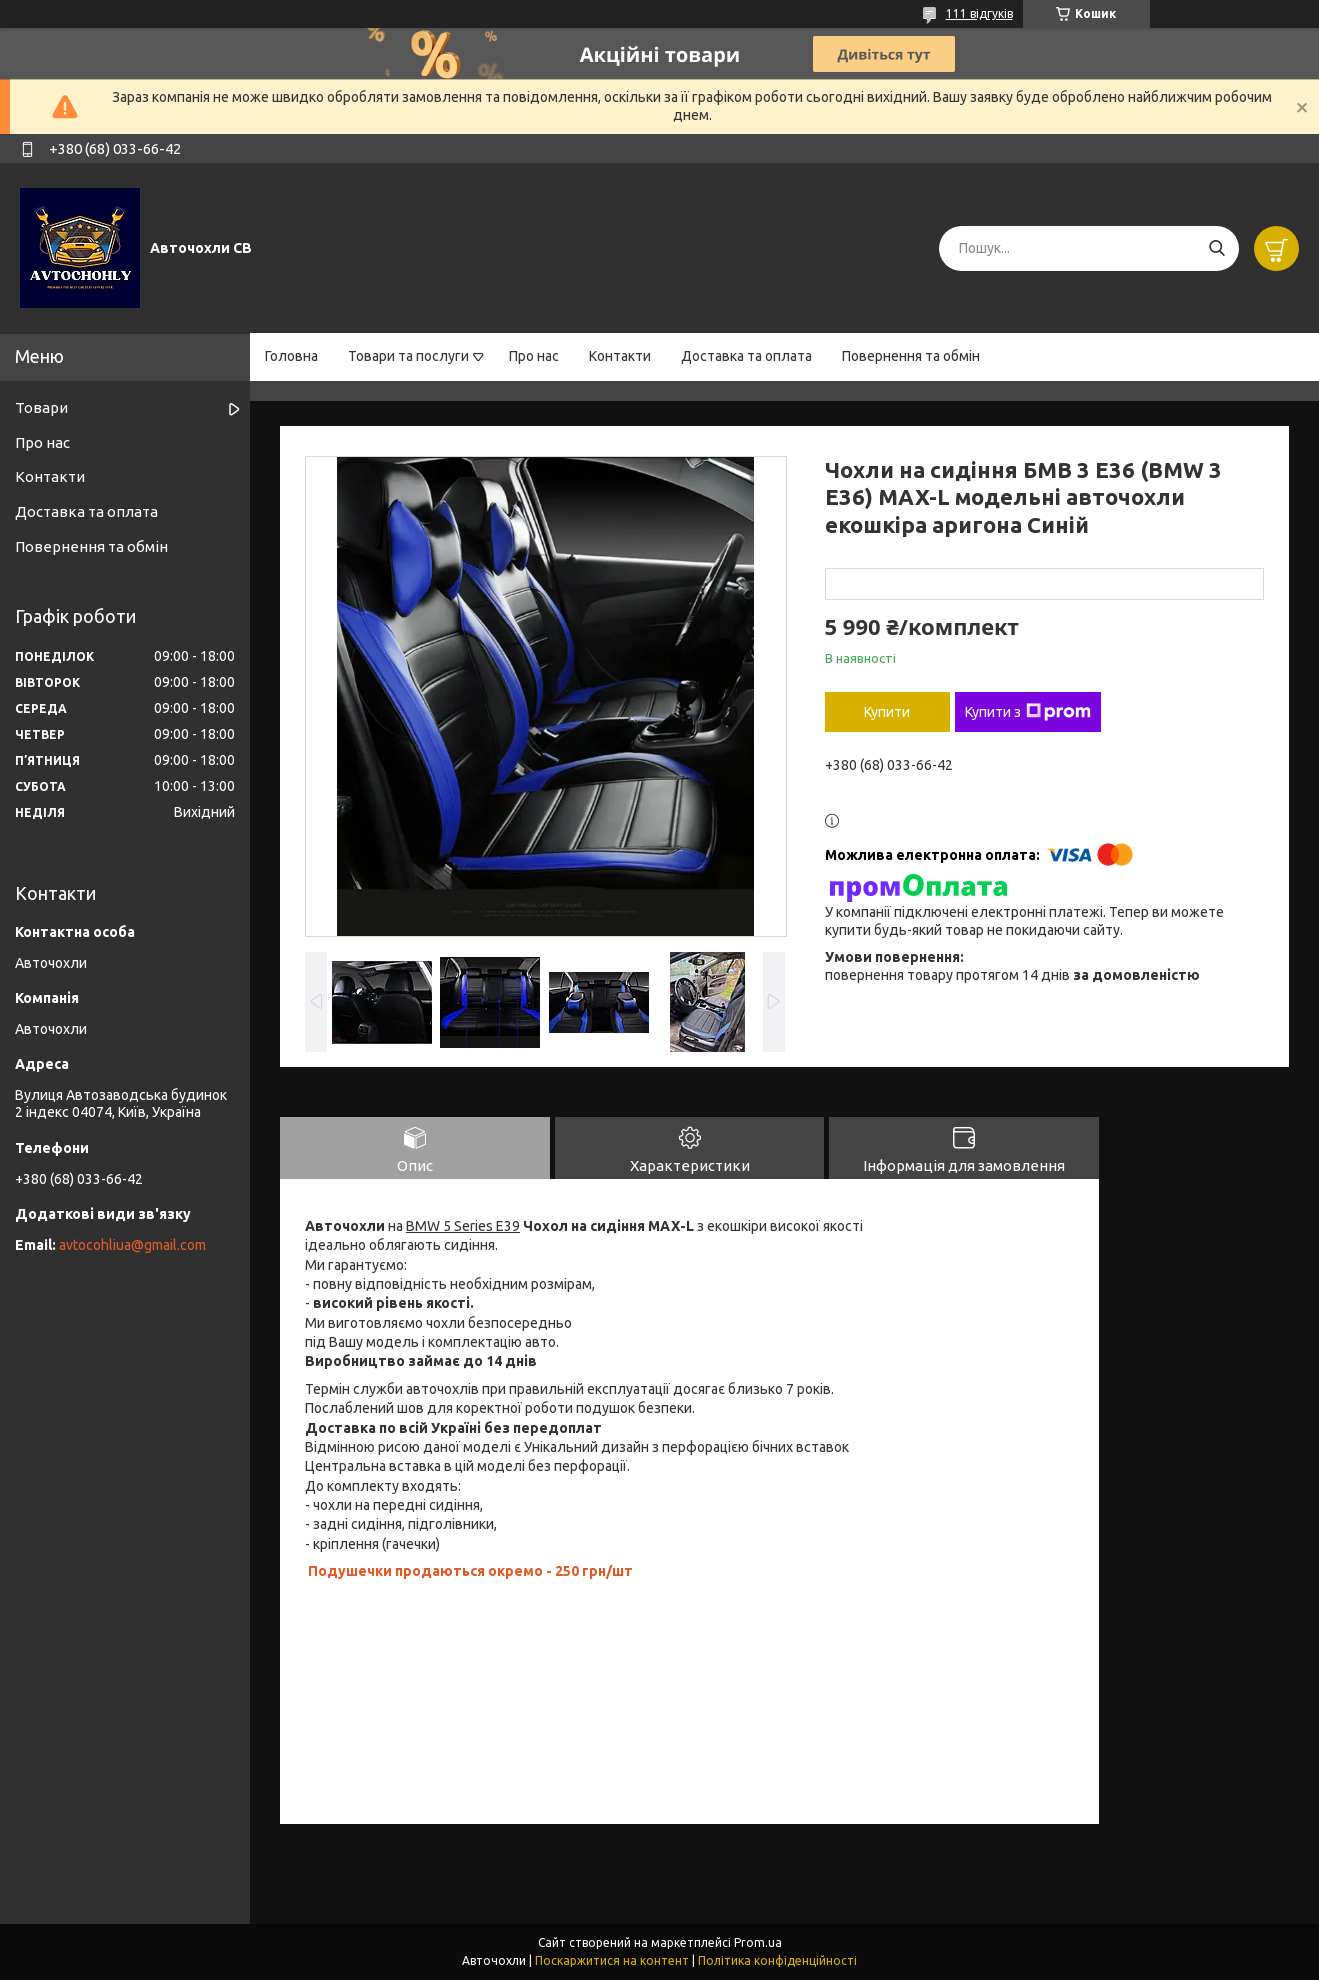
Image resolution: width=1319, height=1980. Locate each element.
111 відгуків (979, 13)
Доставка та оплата (746, 356)
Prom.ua (758, 1942)
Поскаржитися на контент (612, 1960)
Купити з (1028, 712)
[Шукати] (1216, 248)
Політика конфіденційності (777, 1960)
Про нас (534, 356)
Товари (41, 407)
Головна (291, 356)
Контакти (620, 356)
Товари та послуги (408, 356)
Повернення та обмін (911, 356)
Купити (887, 712)
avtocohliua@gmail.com (132, 1245)
